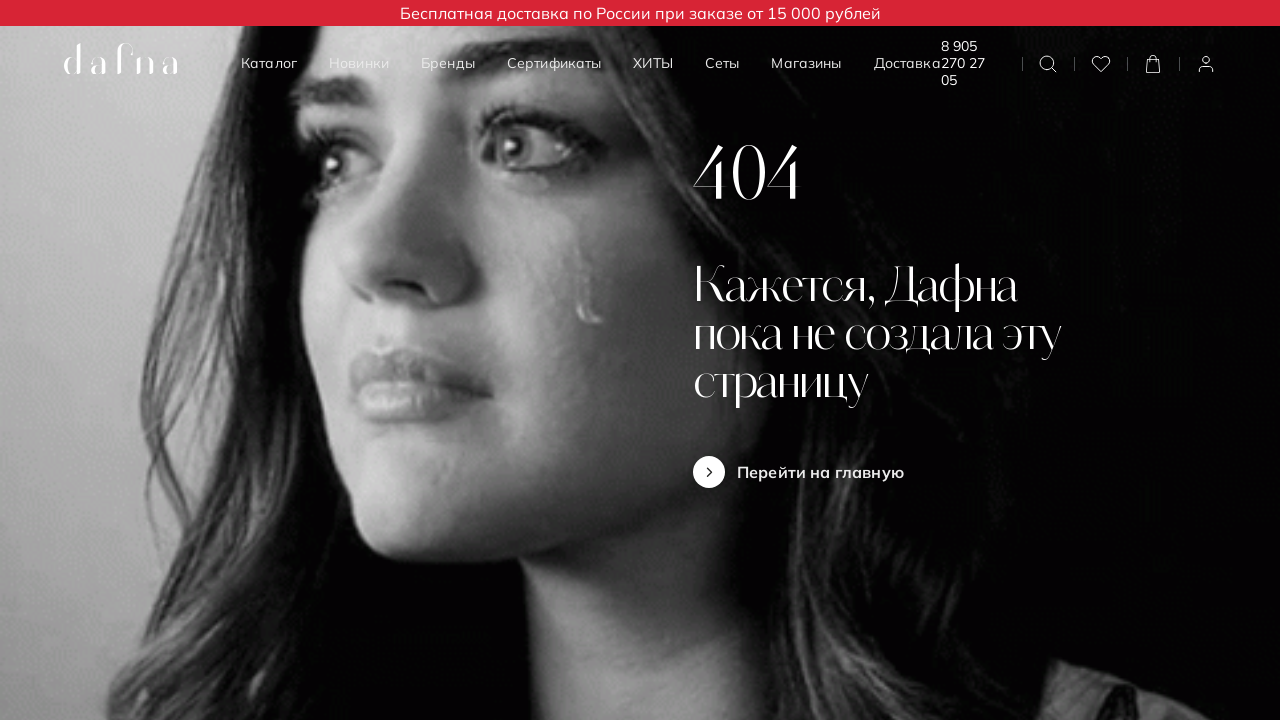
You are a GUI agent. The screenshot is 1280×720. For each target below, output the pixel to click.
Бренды (448, 63)
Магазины (806, 63)
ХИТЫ (653, 63)
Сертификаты (554, 63)
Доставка (907, 63)
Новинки (359, 63)
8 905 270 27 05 (963, 63)
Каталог (269, 63)
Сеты (722, 63)
